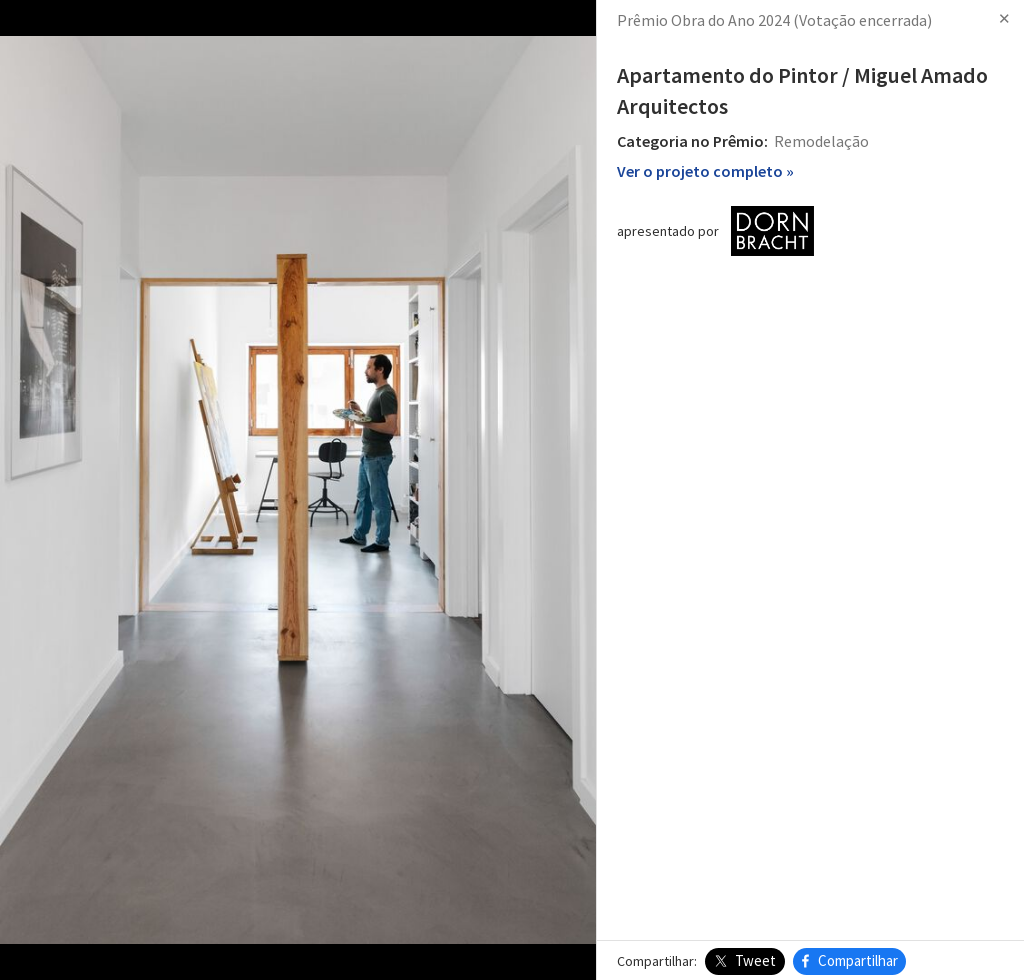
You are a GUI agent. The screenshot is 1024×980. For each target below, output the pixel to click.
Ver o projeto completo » (705, 171)
